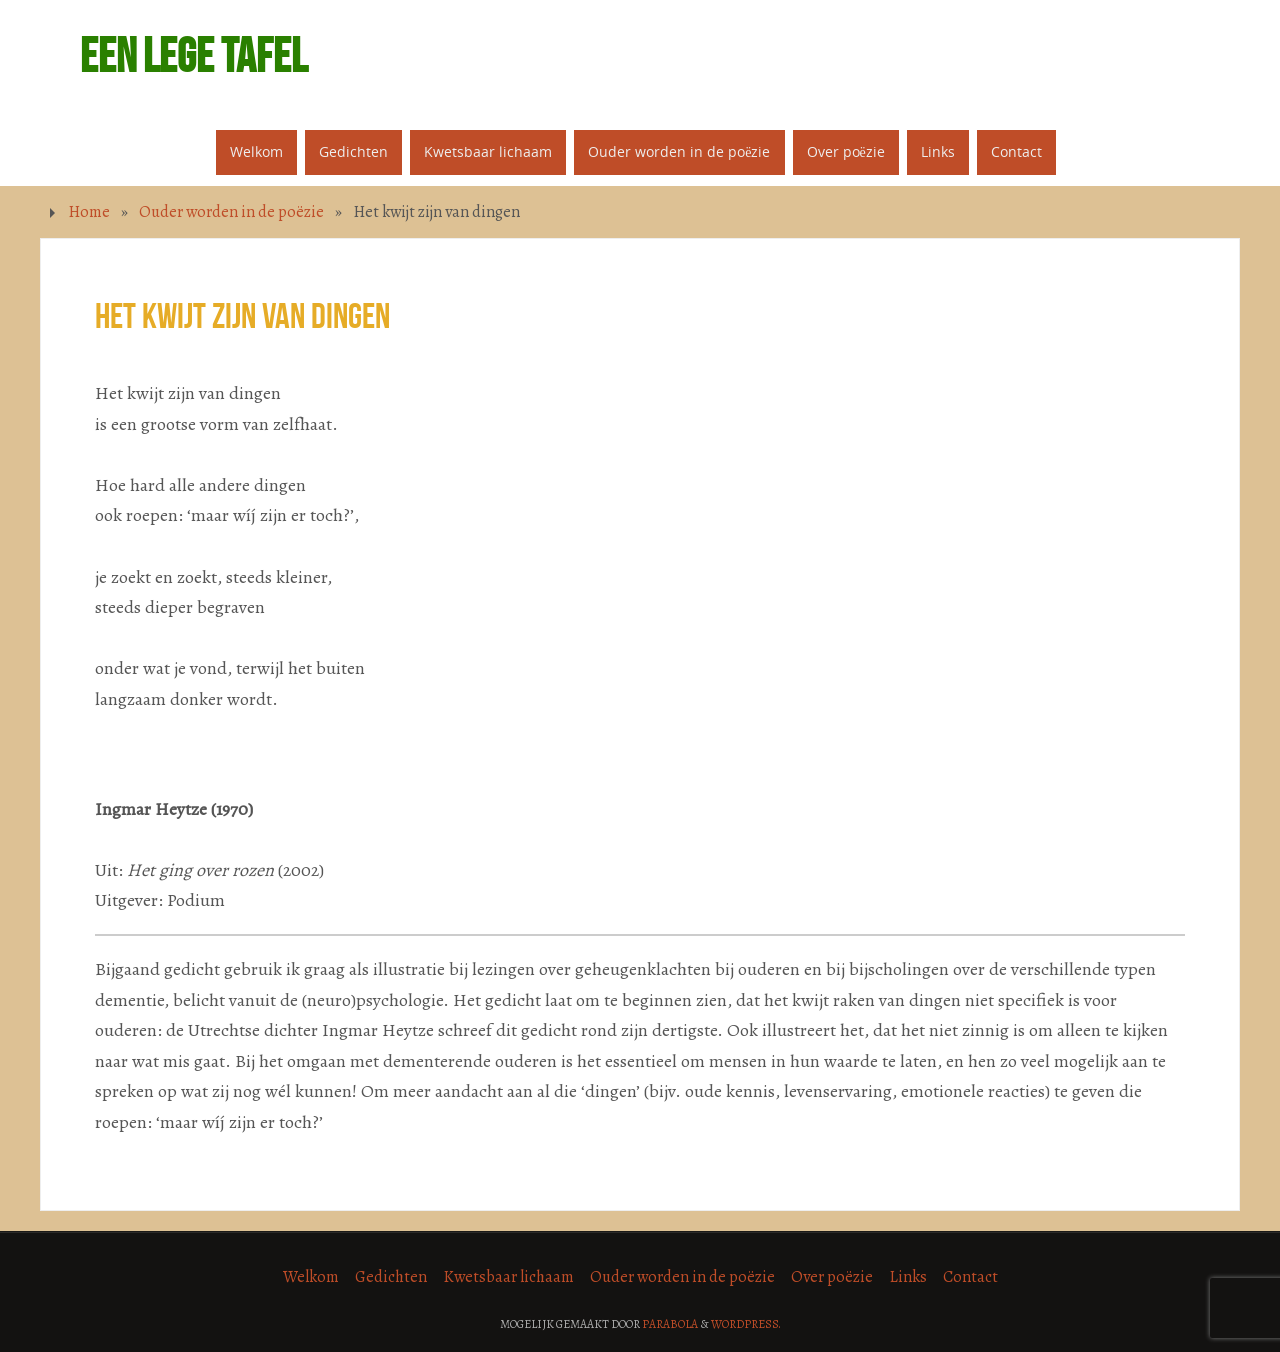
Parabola (670, 1324)
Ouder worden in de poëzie (231, 212)
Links (908, 1277)
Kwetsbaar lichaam (508, 1277)
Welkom (311, 1277)
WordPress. (746, 1324)
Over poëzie (832, 1277)
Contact (970, 1277)
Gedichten (391, 1277)
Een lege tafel (193, 56)
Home (89, 212)
